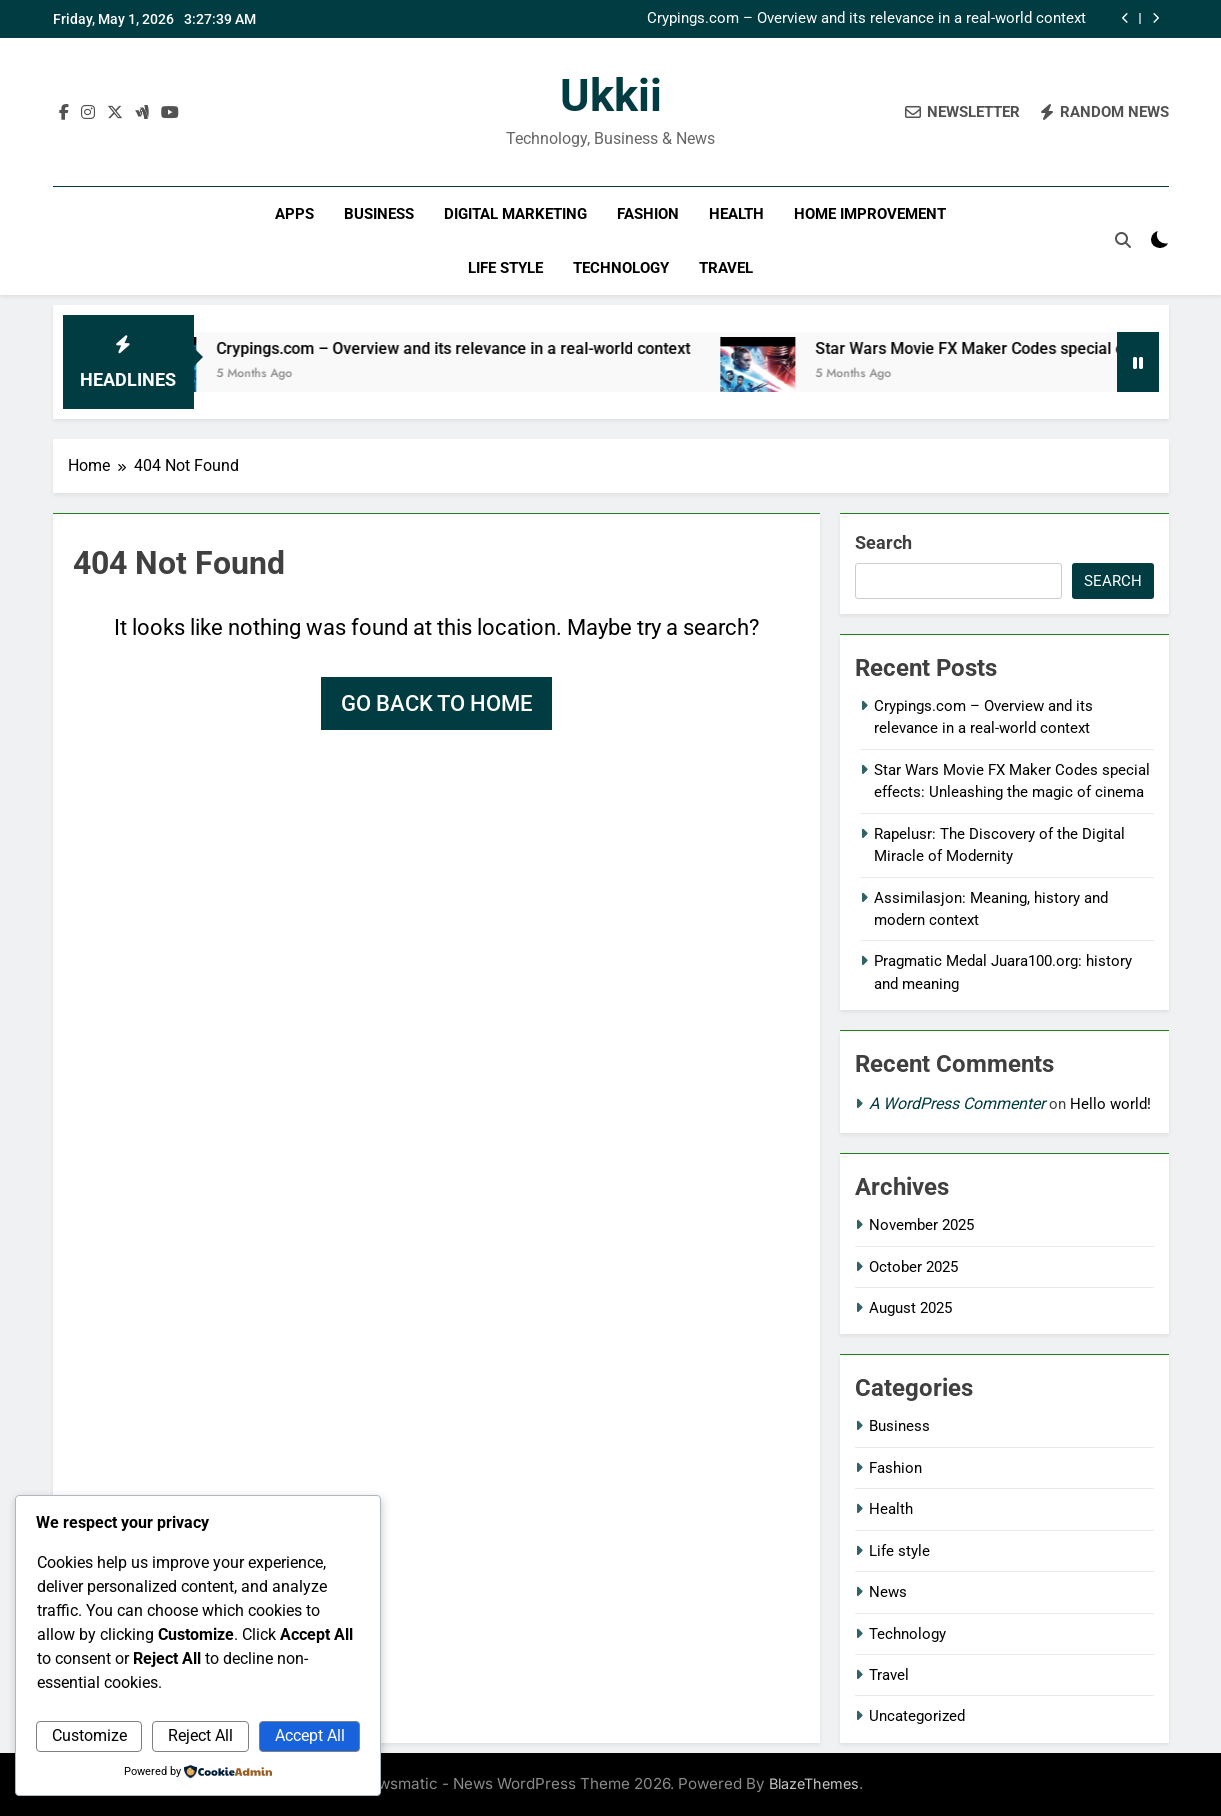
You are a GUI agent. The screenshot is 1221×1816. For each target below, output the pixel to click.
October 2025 (913, 1267)
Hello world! (1110, 1104)
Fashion (648, 214)
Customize (89, 1735)
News (888, 1592)
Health (736, 214)
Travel (726, 268)
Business (379, 214)
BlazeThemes (814, 1783)
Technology (621, 268)
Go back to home (436, 703)
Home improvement (870, 214)
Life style (505, 268)
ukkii (611, 95)
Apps (294, 214)
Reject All (200, 1735)
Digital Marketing (515, 214)
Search (883, 542)
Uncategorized (917, 1716)
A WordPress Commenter (957, 1103)
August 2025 (910, 1308)
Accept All (310, 1735)
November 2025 (921, 1225)
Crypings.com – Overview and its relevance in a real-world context (866, 19)
